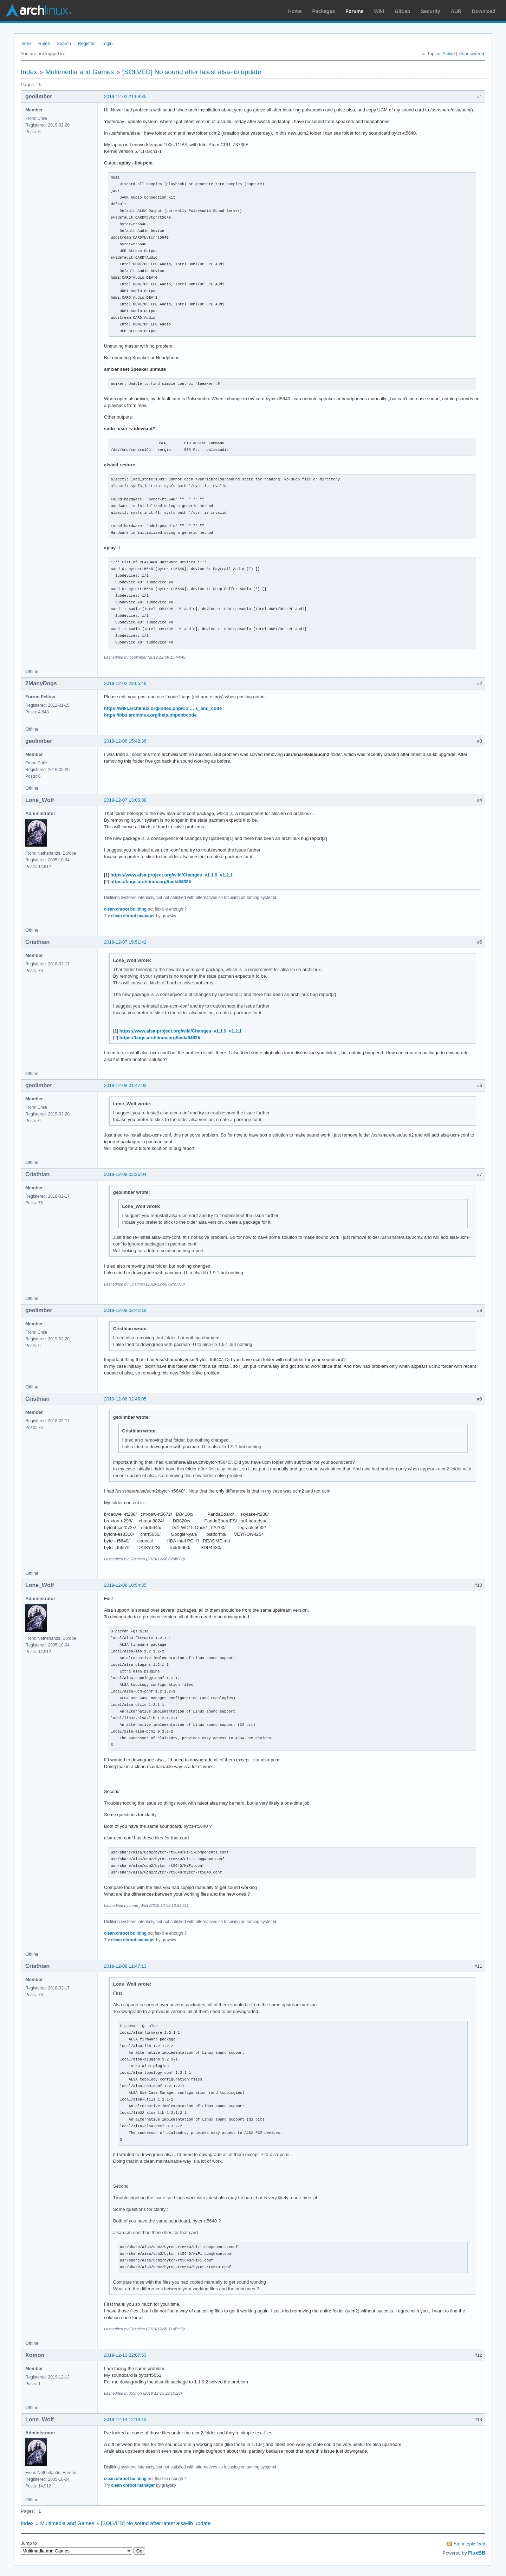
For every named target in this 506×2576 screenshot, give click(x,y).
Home (295, 11)
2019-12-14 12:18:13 (125, 2419)
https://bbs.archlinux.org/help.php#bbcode (150, 715)
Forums (354, 11)
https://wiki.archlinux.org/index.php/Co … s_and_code (163, 708)
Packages (323, 11)
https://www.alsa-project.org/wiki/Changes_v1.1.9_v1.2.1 (171, 875)
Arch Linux (38, 11)
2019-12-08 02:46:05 (125, 1399)
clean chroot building (125, 909)
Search (64, 43)
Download (483, 11)
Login (107, 43)
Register (86, 43)
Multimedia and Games (79, 72)
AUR (456, 11)
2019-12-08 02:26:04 (125, 1174)
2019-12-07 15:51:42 (125, 942)
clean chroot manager (133, 915)
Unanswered (471, 53)
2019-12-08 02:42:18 (125, 1310)
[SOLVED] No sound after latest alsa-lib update (191, 72)
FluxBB (476, 2553)
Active (448, 53)
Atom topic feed (469, 2543)
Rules (44, 43)
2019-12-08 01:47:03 (125, 1085)
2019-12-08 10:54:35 (125, 1585)
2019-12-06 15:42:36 (125, 741)
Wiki (379, 11)
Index (26, 43)
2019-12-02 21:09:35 (125, 96)
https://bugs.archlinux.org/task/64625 (150, 881)
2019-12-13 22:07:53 (125, 2355)
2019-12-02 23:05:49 (125, 683)
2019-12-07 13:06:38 (125, 800)
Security (430, 11)
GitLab (402, 11)
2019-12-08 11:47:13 (125, 1966)
